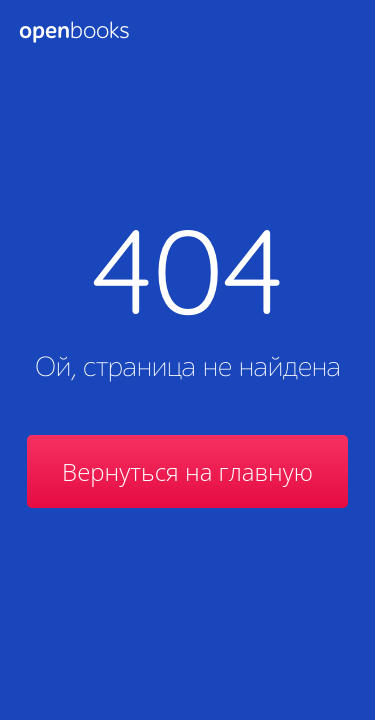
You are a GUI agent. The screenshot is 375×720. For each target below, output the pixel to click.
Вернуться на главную (187, 471)
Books (74, 32)
